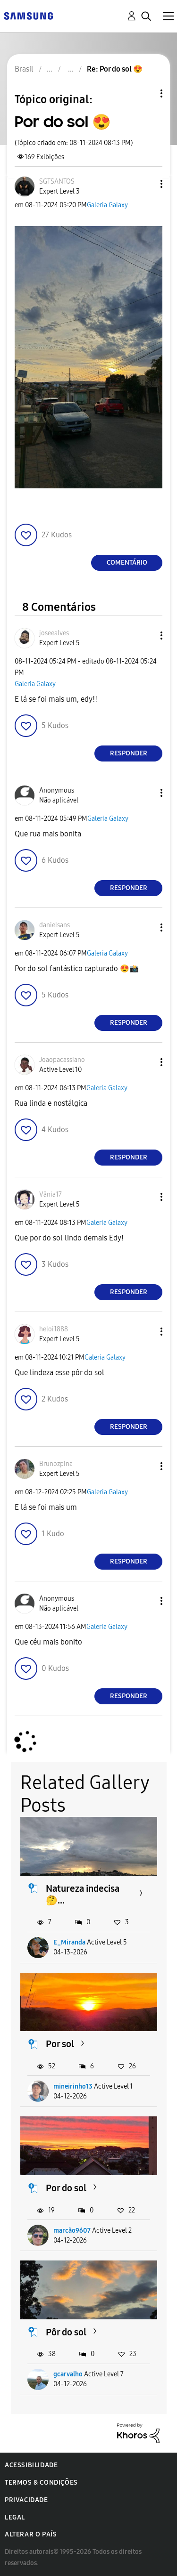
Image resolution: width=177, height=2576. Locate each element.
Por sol (60, 2043)
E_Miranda (69, 1942)
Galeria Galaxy (107, 205)
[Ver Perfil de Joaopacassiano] (62, 1060)
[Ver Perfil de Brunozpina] (56, 1464)
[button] (146, 184)
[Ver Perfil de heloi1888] (53, 1329)
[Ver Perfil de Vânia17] (50, 1195)
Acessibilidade (31, 2465)
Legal (15, 2517)
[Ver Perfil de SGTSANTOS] (57, 182)
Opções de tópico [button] (145, 93)
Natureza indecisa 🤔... (82, 1894)
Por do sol (66, 2188)
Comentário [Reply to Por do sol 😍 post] (127, 563)
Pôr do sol (66, 2332)
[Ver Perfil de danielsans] (54, 925)
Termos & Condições (41, 2483)
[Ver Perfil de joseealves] (54, 633)
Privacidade (26, 2500)
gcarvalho (68, 2374)
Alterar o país (31, 2534)
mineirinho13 (73, 2086)
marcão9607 (72, 2231)
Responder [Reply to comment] (128, 753)
